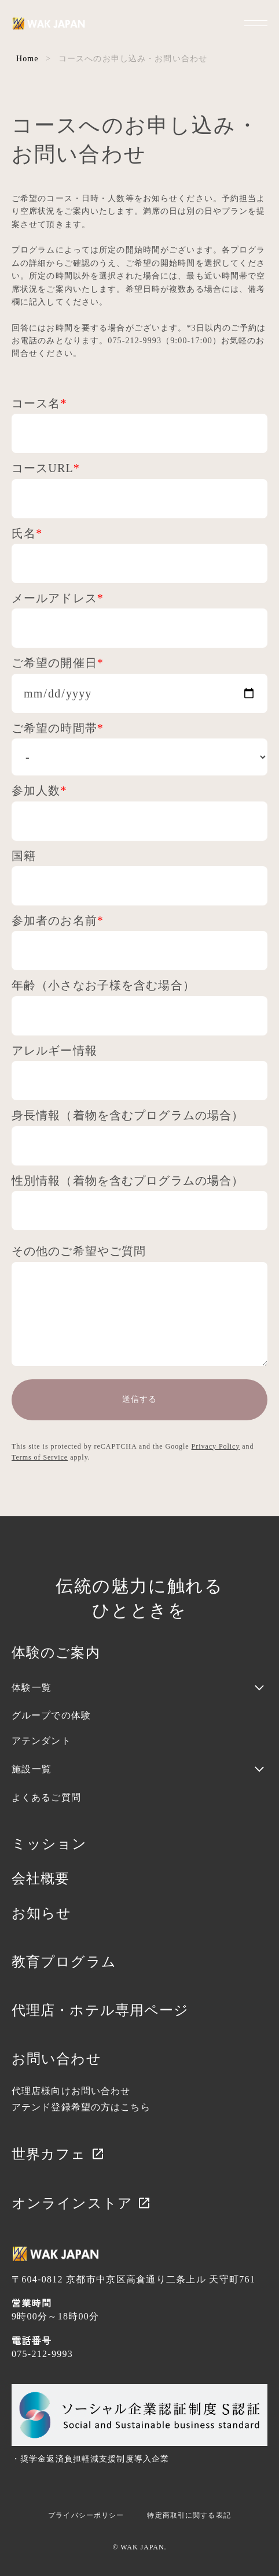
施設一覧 (32, 1769)
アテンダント (41, 1741)
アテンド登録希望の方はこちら (81, 2107)
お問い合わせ (56, 2058)
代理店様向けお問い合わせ (71, 2091)
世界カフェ (58, 2154)
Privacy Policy (216, 1446)
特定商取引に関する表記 (188, 2515)
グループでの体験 (51, 1715)
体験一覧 (32, 1687)
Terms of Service (40, 1457)
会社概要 (40, 1878)
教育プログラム (64, 1961)
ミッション (49, 1843)
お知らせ (41, 1913)
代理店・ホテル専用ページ (100, 2010)
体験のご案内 (56, 1652)
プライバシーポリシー (86, 2515)
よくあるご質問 (46, 1797)
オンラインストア (81, 2203)
